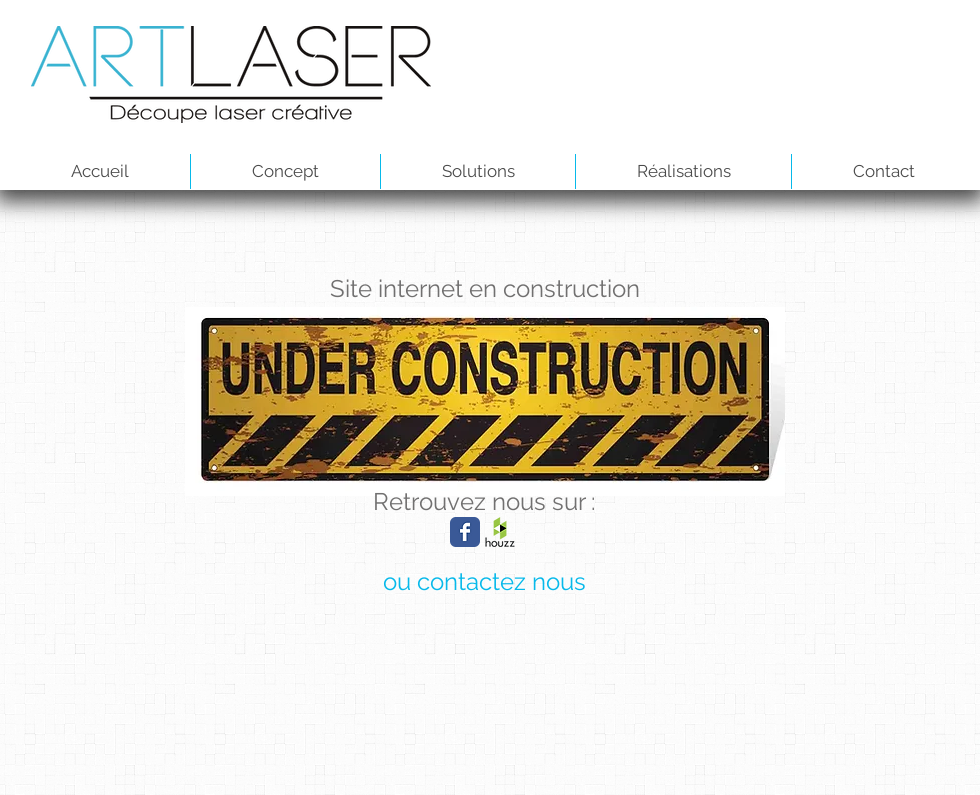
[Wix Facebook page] (465, 532)
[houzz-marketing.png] (500, 532)
